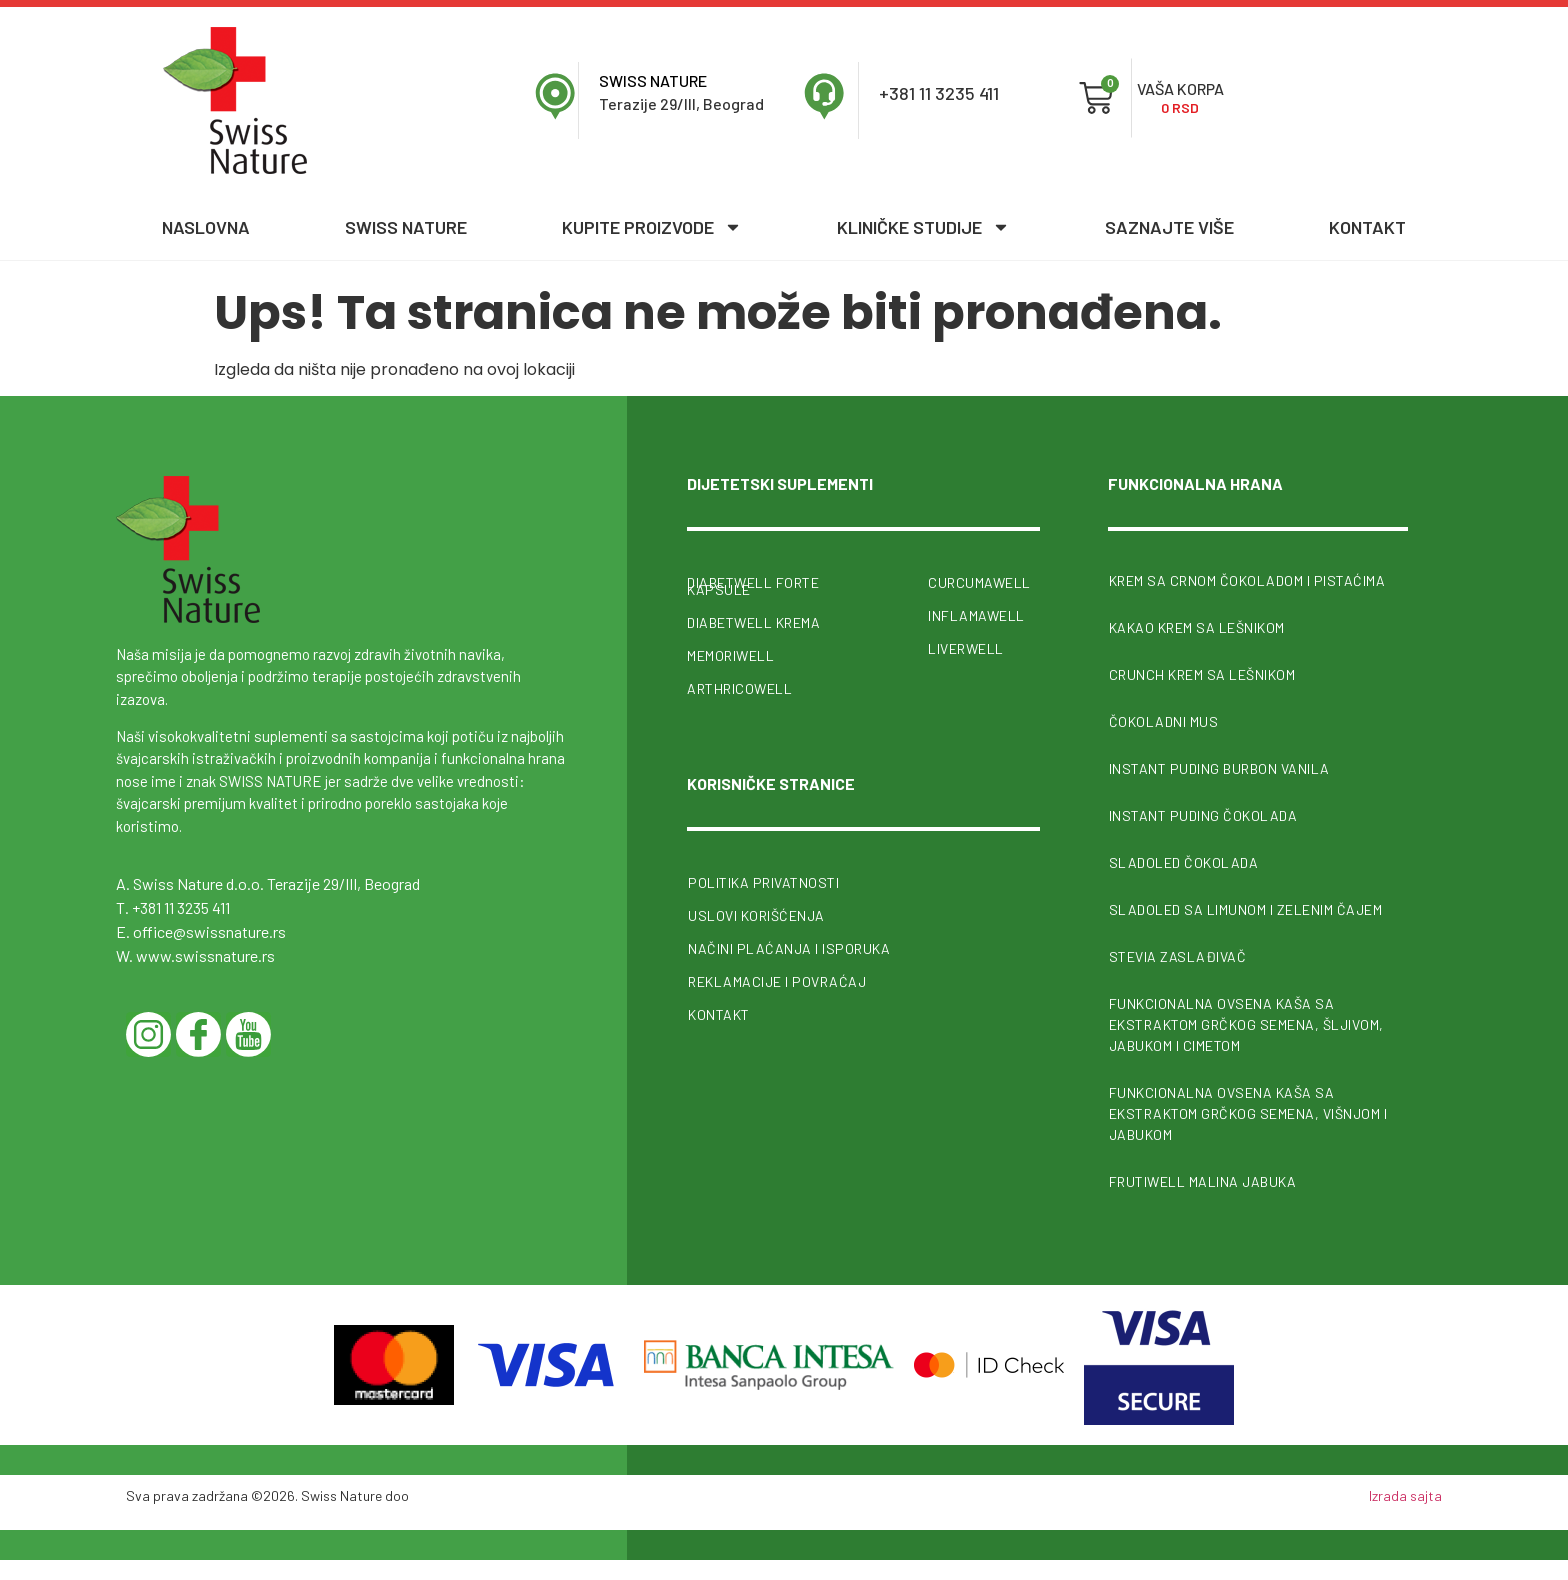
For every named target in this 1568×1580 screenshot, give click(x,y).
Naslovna (206, 227)
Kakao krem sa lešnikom (1197, 627)
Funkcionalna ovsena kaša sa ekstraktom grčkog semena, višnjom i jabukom (1248, 1113)
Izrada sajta (1405, 1495)
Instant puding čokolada (1203, 815)
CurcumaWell (979, 582)
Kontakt (1367, 227)
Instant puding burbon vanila (1219, 768)
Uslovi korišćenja (756, 914)
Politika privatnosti (763, 881)
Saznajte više (1169, 227)
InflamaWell (976, 615)
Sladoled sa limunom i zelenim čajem (1246, 909)
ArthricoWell (739, 688)
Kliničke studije (923, 227)
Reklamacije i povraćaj (777, 980)
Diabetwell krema (753, 622)
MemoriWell (730, 655)
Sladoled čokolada (1184, 862)
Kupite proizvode (652, 227)
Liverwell (966, 648)
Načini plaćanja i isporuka (789, 947)
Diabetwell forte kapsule (753, 586)
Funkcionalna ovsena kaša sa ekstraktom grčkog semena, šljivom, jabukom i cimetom (1246, 1024)
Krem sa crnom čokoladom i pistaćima (1247, 580)
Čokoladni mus (1164, 721)
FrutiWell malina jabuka (1203, 1181)
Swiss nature (406, 227)
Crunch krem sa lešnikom (1202, 674)
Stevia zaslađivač (1178, 956)
